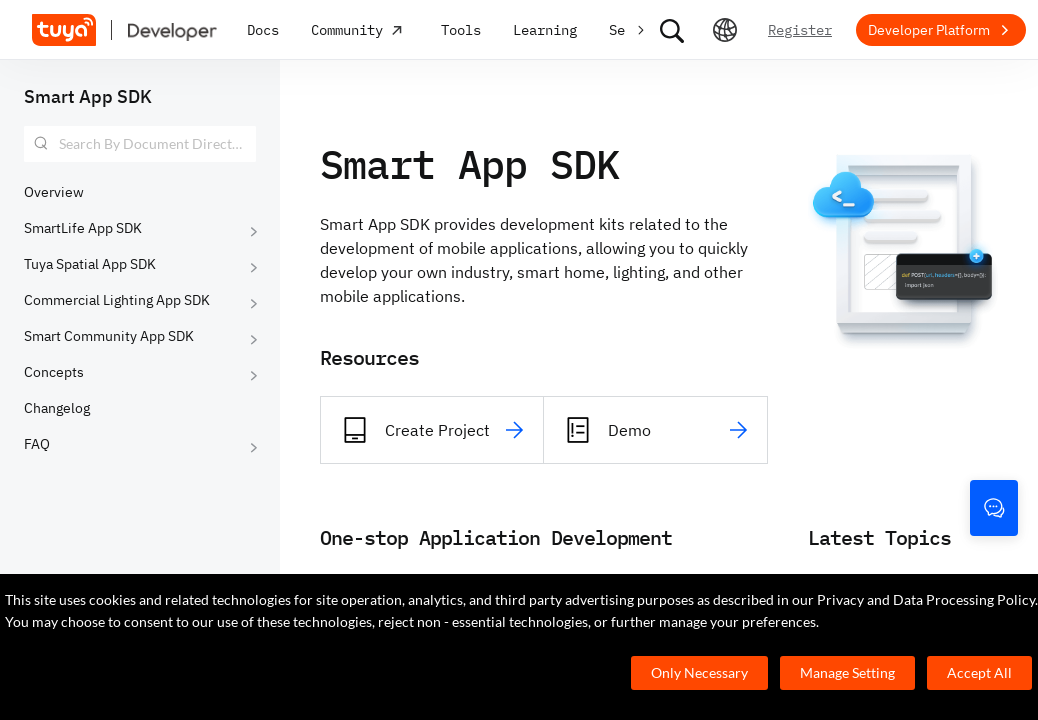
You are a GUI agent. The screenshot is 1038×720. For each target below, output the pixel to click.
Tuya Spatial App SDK (90, 264)
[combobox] (140, 144)
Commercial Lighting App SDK (117, 300)
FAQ (37, 444)
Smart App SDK (88, 96)
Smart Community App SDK (109, 336)
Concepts (54, 372)
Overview (54, 192)
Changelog (57, 408)
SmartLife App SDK (83, 228)
